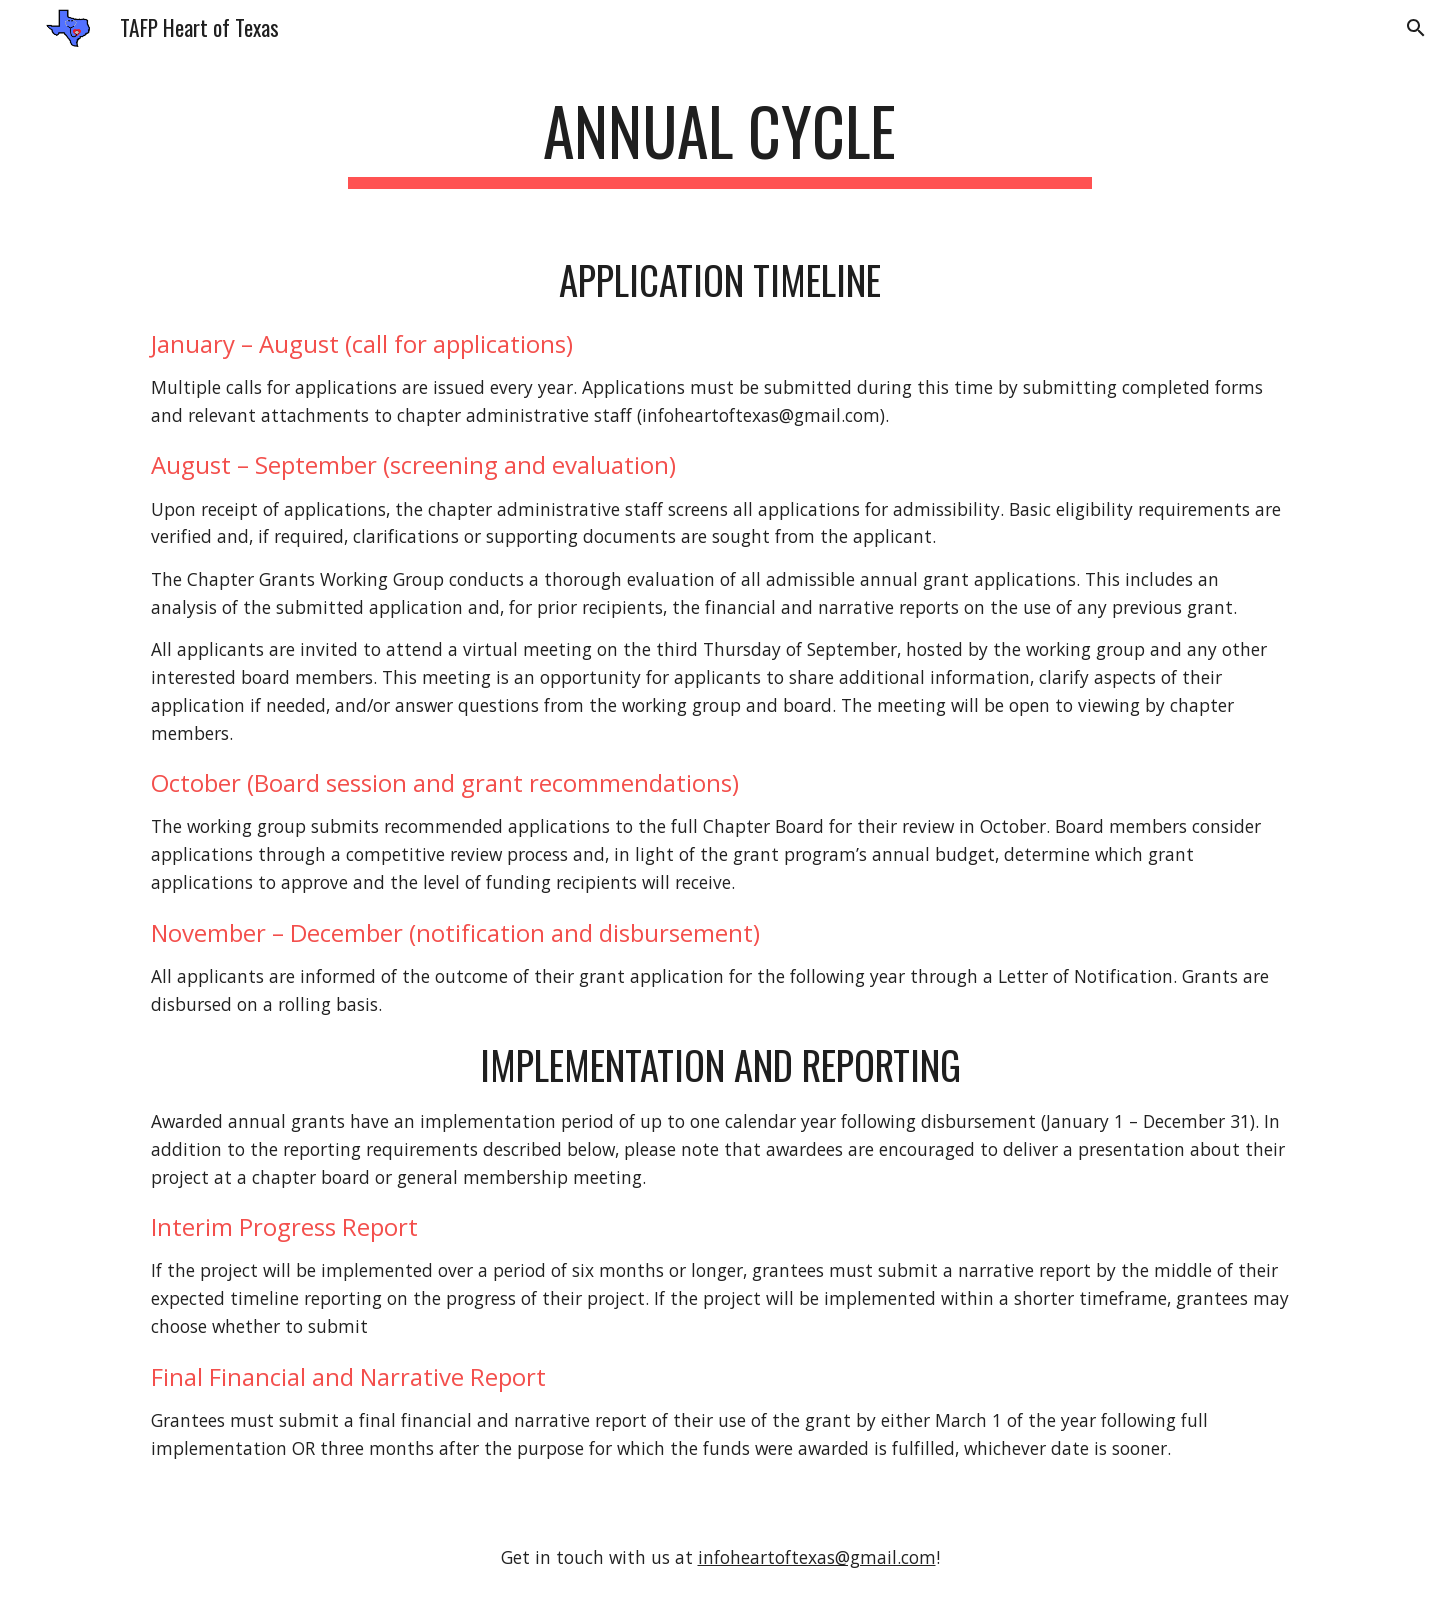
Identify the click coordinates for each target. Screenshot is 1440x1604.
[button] (1416, 28)
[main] (720, 140)
